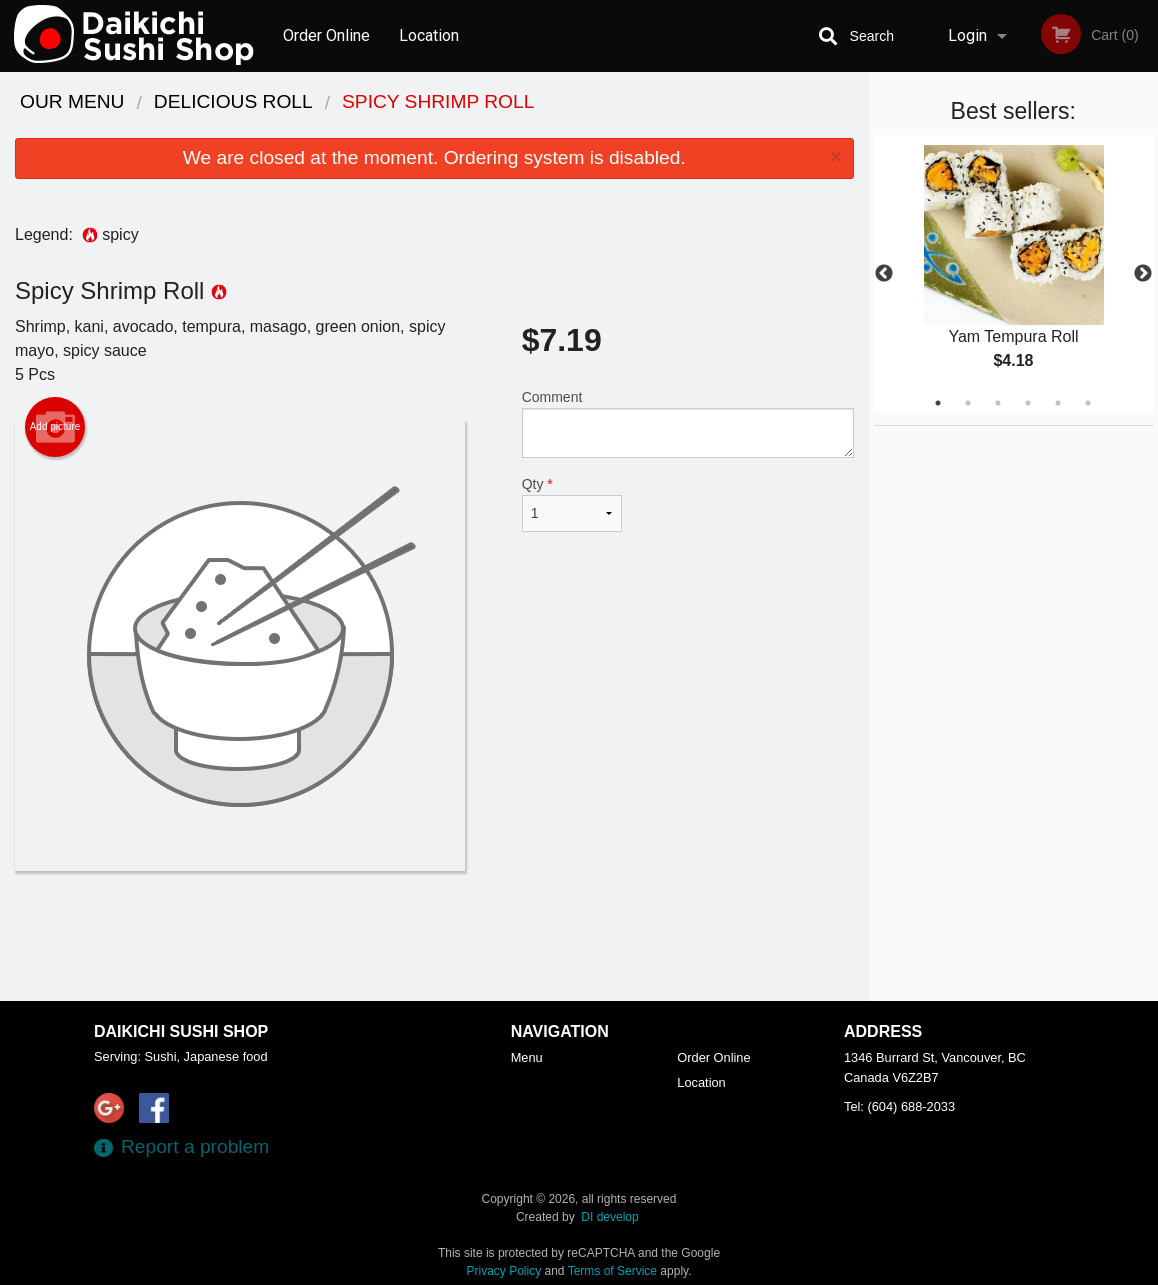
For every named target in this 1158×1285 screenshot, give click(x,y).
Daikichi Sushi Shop (181, 1031)
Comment (688, 423)
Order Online (326, 35)
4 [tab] (1028, 403)
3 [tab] (998, 403)
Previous (884, 274)
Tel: (899, 1106)
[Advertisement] (434, 936)
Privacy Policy (504, 1271)
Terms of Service (612, 1271)
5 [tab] (1058, 403)
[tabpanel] (1014, 274)
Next (1143, 274)
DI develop (609, 1217)
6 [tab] (1088, 403)
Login (967, 35)
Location (429, 35)
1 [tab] (938, 403)
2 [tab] (968, 403)
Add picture (55, 427)
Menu (527, 1057)
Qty (572, 504)
